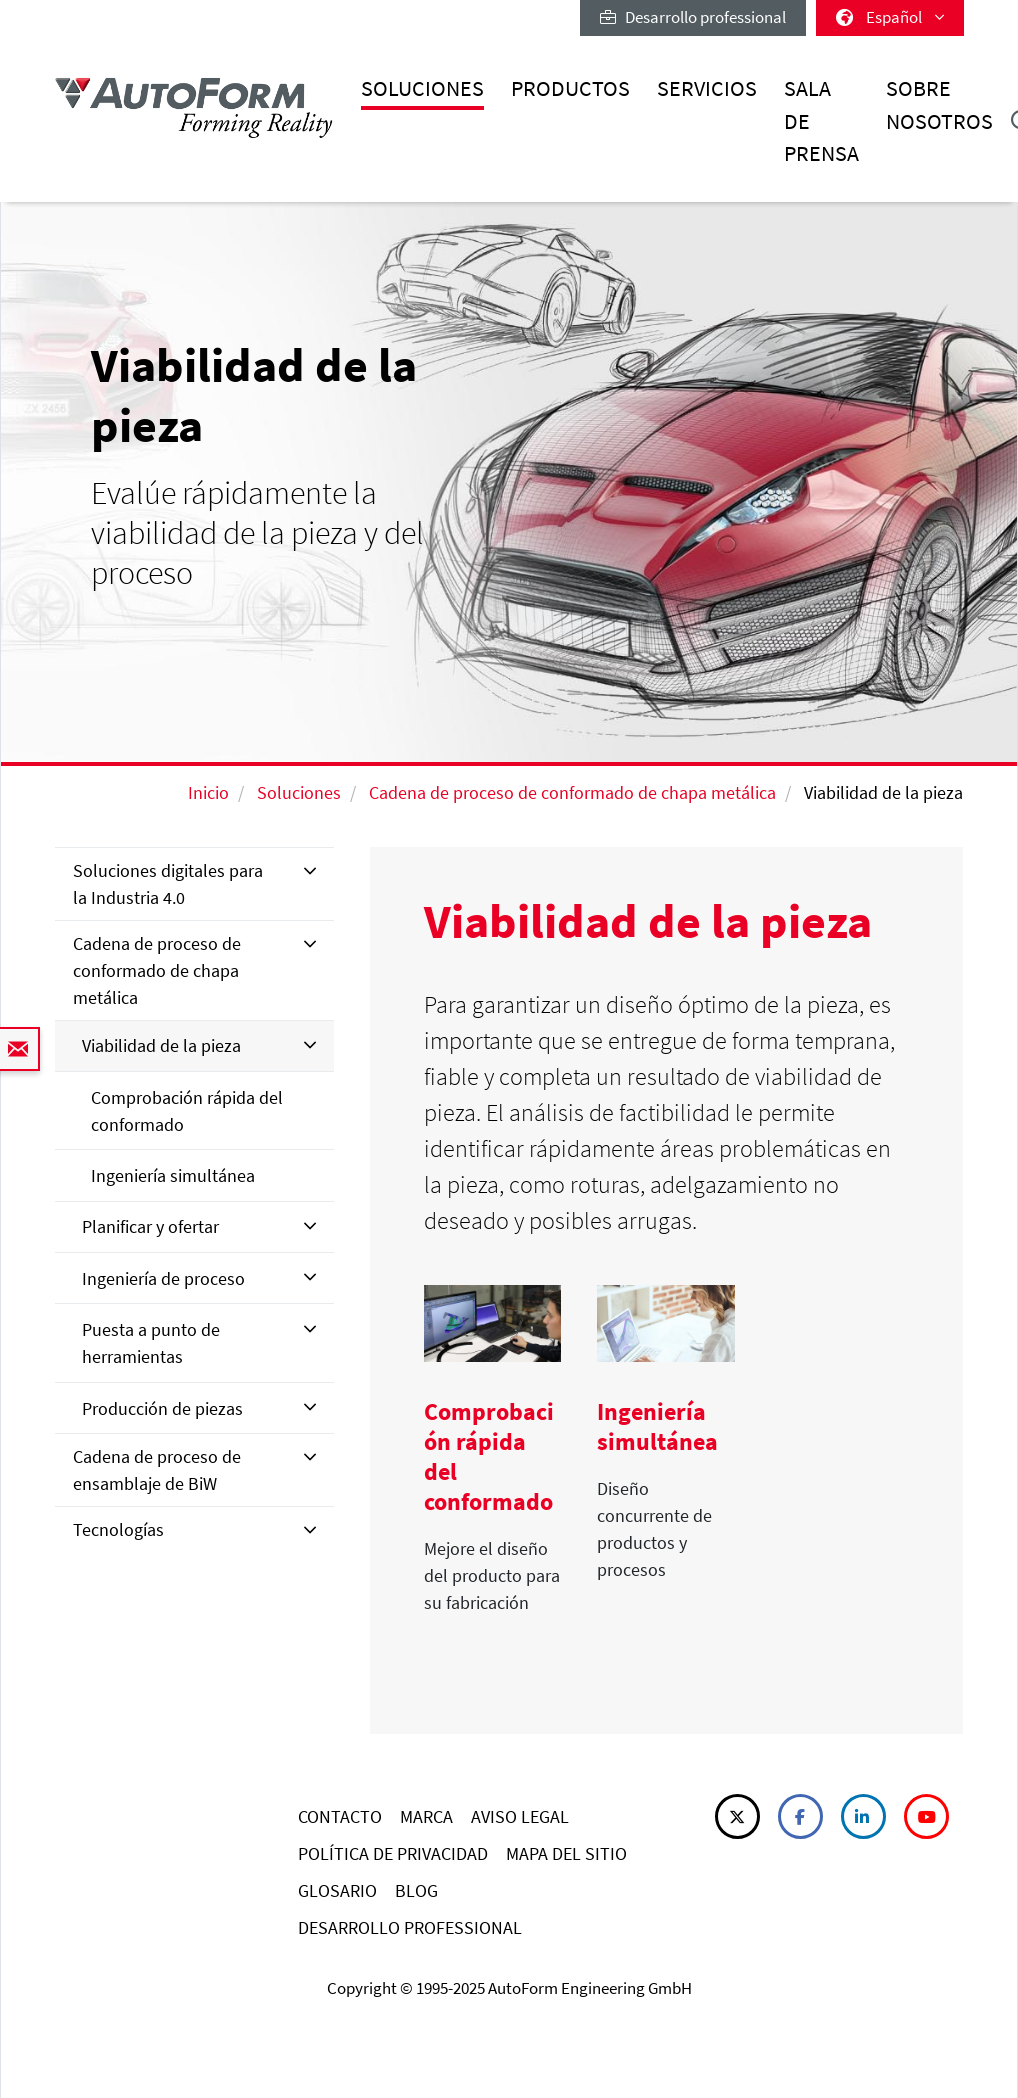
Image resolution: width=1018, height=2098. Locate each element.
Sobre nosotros (939, 104)
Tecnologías (118, 1529)
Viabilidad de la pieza (161, 1045)
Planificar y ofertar (150, 1226)
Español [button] (890, 17)
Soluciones (422, 88)
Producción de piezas (162, 1408)
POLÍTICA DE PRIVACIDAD (393, 1853)
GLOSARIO (337, 1890)
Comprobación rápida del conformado (187, 1111)
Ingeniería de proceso (163, 1278)
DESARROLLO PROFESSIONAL (410, 1927)
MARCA (426, 1816)
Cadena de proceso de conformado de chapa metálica (572, 792)
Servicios (707, 88)
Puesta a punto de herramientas (151, 1343)
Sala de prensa (821, 121)
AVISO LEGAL (520, 1816)
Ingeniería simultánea (173, 1175)
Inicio (208, 792)
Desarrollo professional (693, 17)
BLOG (416, 1890)
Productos (570, 88)
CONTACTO (340, 1816)
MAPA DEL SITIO (566, 1853)
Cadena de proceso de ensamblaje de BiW (157, 1470)
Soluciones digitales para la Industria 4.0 (168, 884)
